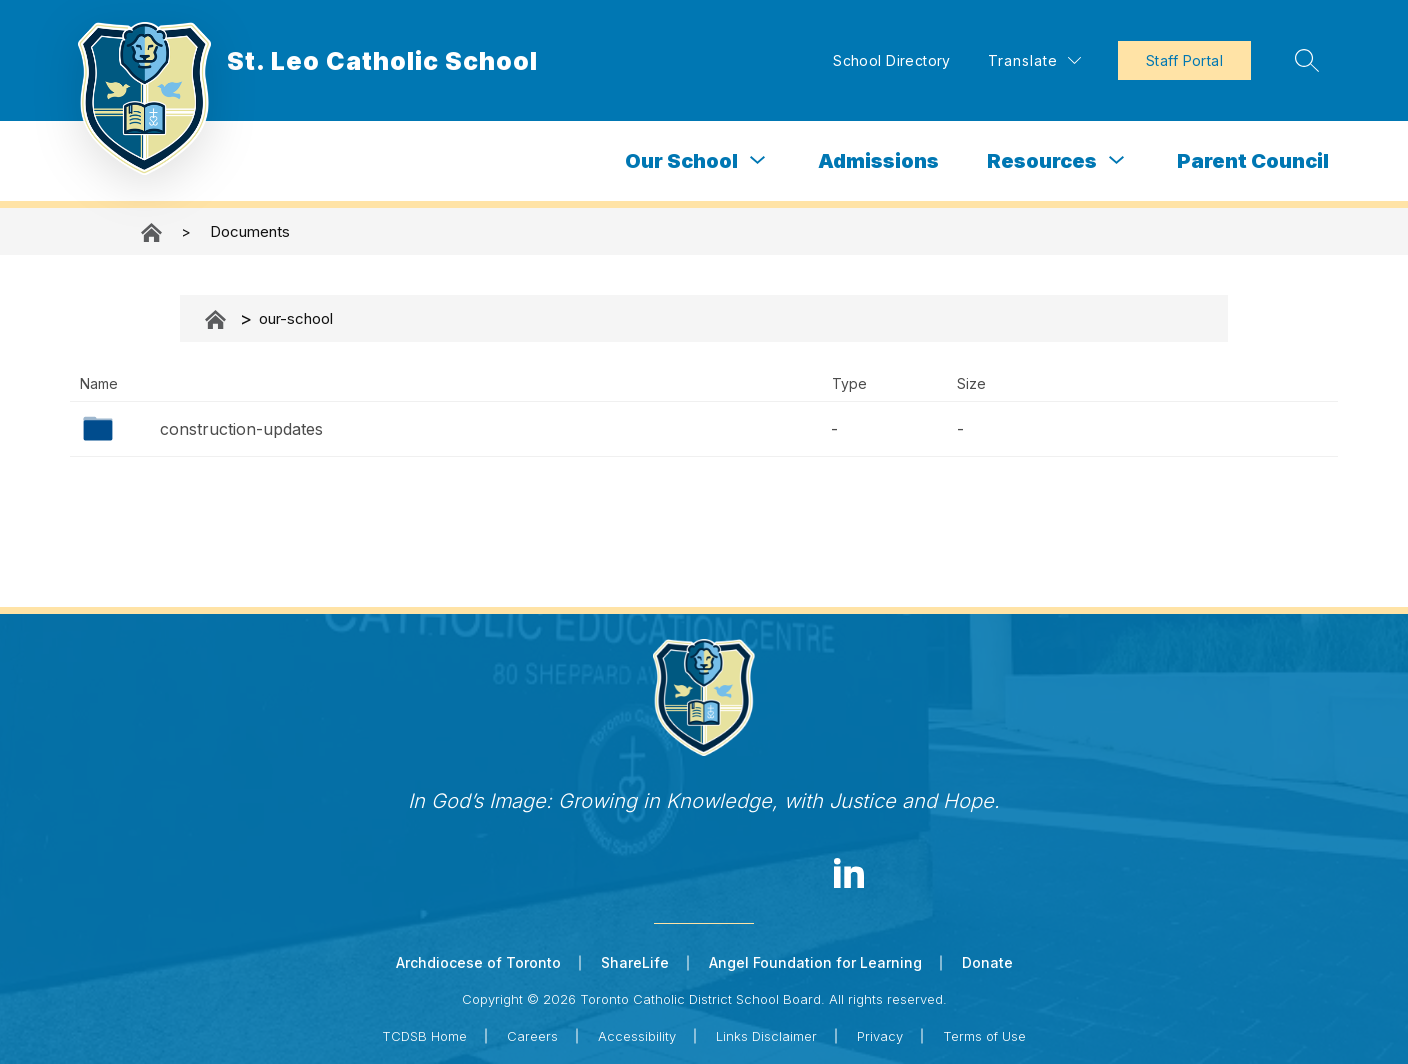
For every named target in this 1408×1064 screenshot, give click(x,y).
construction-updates (241, 429)
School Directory (889, 60)
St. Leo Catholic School (153, 232)
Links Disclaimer (766, 1036)
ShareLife (635, 962)
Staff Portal (1181, 60)
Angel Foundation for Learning (815, 962)
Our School (681, 161)
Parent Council (1253, 161)
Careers (532, 1036)
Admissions (878, 161)
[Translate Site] (1031, 60)
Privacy (880, 1036)
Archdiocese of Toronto (478, 962)
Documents (250, 231)
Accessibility (637, 1036)
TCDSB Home (424, 1036)
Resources (1042, 161)
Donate (987, 962)
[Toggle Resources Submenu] (1117, 160)
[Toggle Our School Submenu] (758, 160)
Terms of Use (984, 1036)
